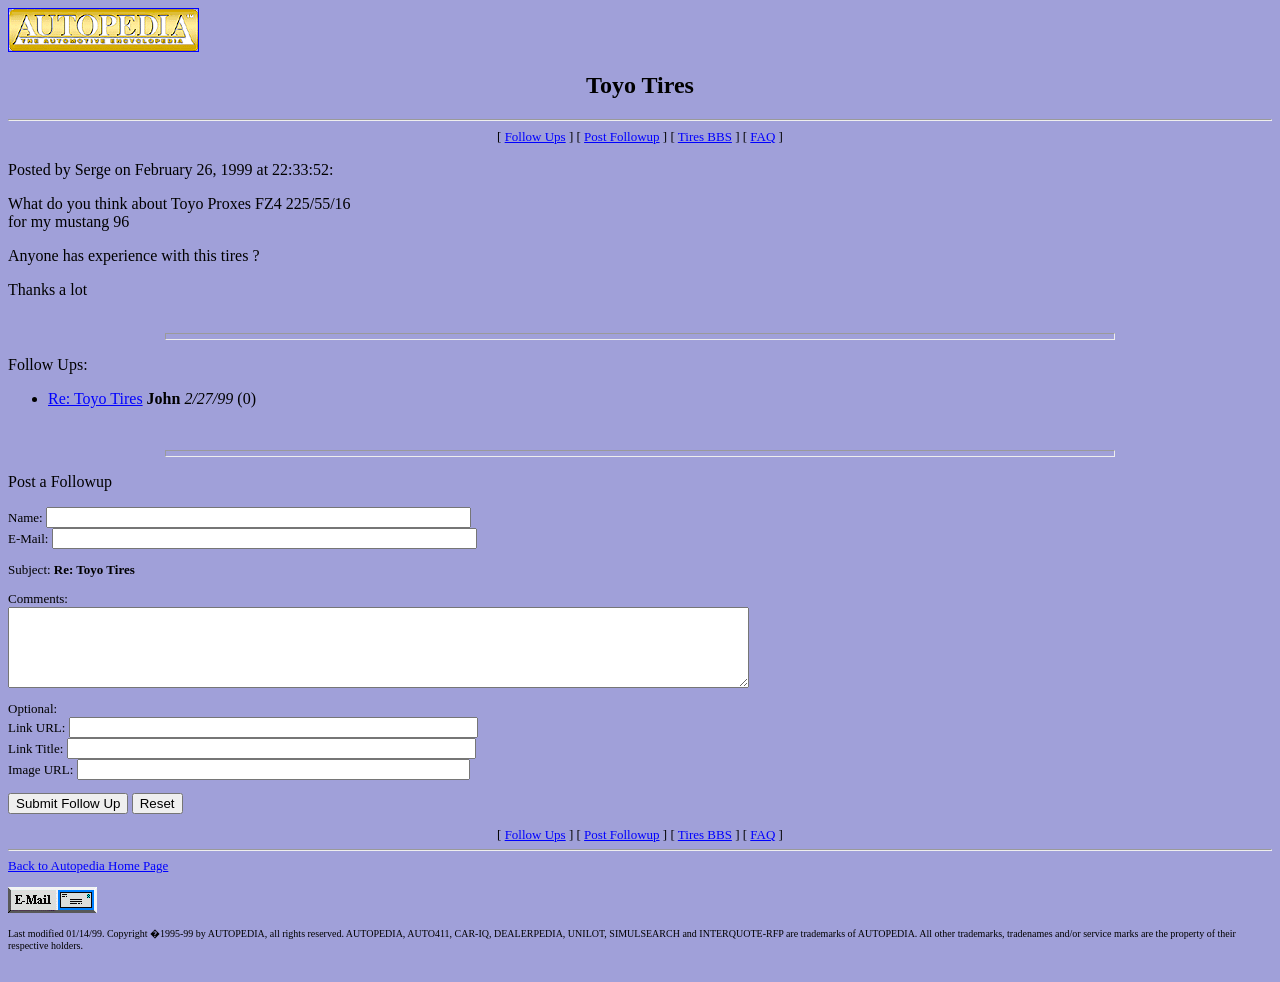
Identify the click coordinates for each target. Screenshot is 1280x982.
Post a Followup (60, 481)
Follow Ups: (48, 364)
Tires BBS (705, 136)
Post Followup (622, 136)
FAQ (762, 136)
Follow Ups (535, 136)
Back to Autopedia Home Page (88, 880)
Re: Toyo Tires (95, 398)
